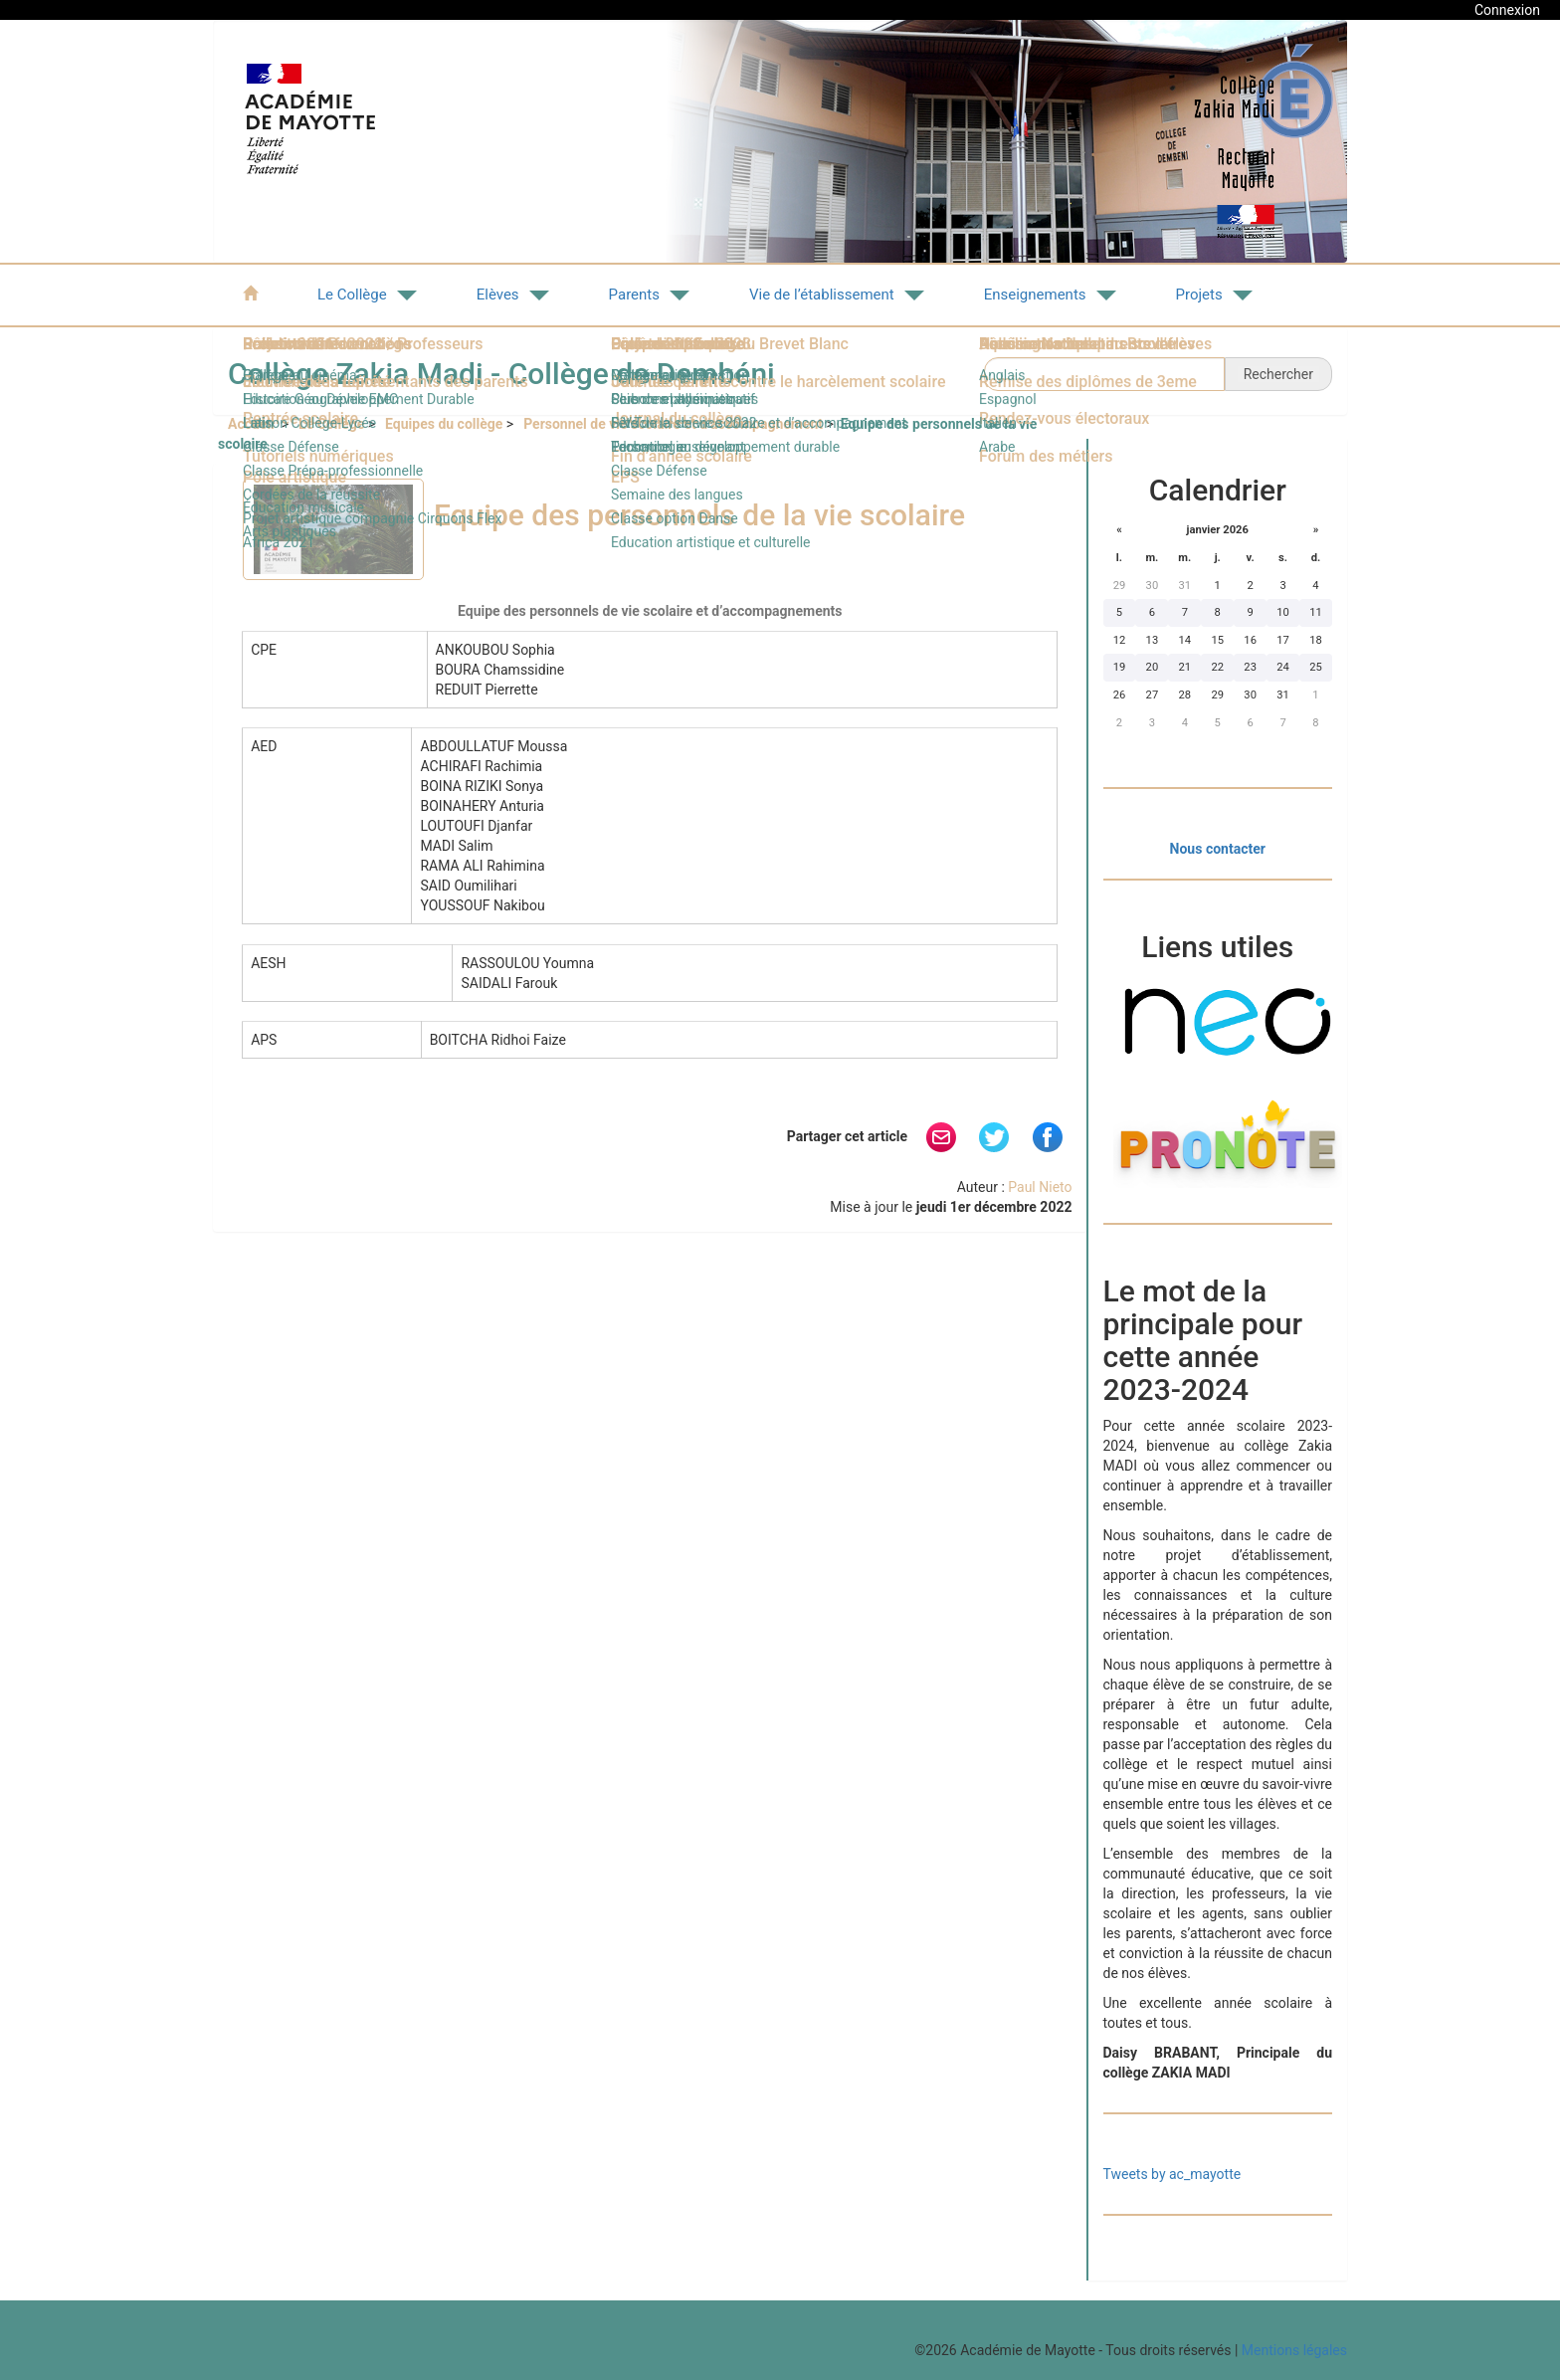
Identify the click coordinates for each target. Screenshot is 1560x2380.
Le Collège (331, 424)
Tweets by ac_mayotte (1172, 2174)
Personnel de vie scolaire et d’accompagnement (673, 424)
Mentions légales (1294, 2350)
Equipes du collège (443, 424)
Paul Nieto (1040, 1187)
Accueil (253, 424)
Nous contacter (1218, 849)
